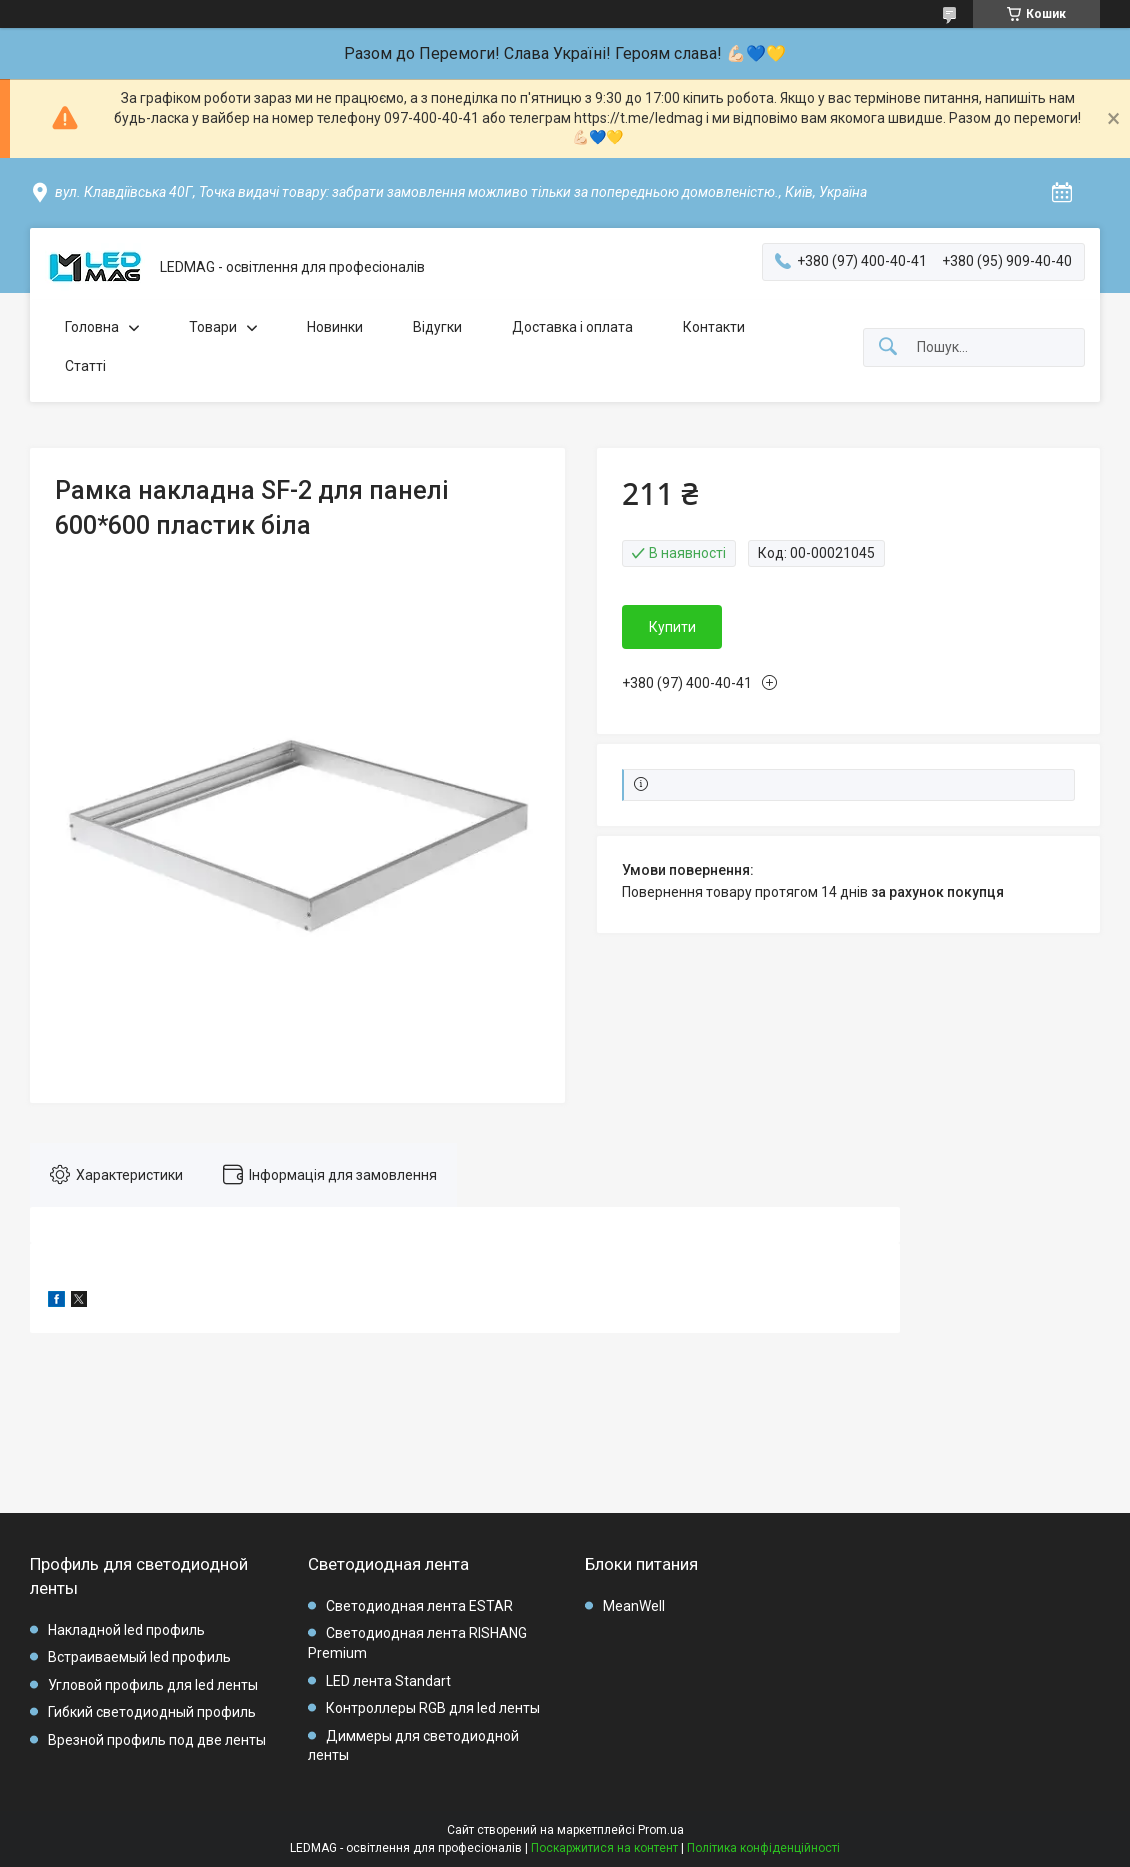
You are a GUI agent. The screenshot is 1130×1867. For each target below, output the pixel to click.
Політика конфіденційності (763, 1848)
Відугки (437, 327)
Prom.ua (661, 1830)
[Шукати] (888, 347)
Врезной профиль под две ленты (157, 1740)
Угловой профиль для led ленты (153, 1685)
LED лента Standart (388, 1681)
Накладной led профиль (126, 1630)
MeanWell (634, 1606)
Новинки (335, 327)
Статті (85, 366)
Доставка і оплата (572, 327)
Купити (672, 627)
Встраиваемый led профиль (139, 1657)
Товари (213, 327)
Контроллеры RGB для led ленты (433, 1708)
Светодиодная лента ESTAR (419, 1606)
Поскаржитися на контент (604, 1848)
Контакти (714, 327)
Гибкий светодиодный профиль (152, 1712)
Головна (92, 327)
